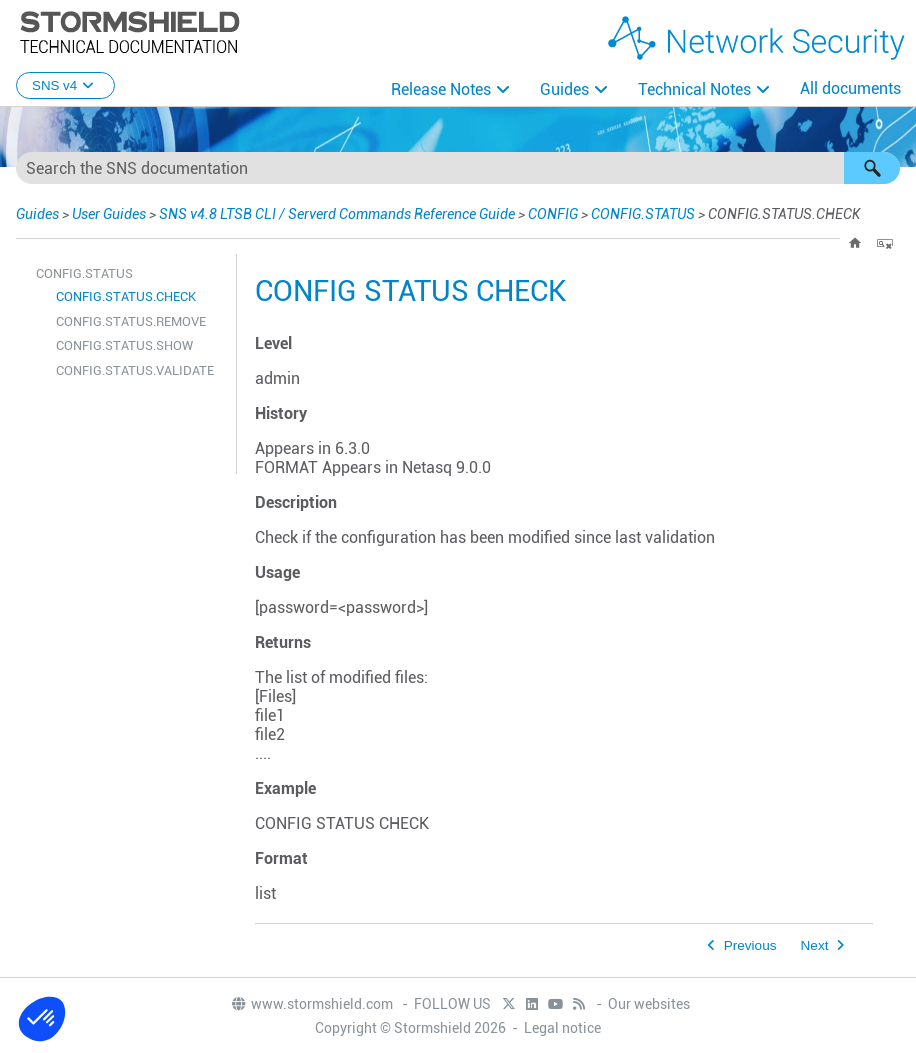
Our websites (649, 1004)
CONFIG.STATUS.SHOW (124, 345)
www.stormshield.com (311, 1004)
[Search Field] (458, 168)
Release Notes (441, 89)
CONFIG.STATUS (643, 214)
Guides (564, 89)
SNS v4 (65, 85)
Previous (750, 945)
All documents (850, 88)
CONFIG (553, 214)
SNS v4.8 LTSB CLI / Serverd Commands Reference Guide (337, 214)
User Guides (109, 214)
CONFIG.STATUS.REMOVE (131, 321)
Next (815, 945)
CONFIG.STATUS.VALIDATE (135, 370)
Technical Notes (694, 89)
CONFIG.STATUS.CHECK (126, 296)
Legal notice (562, 1028)
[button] (872, 168)
